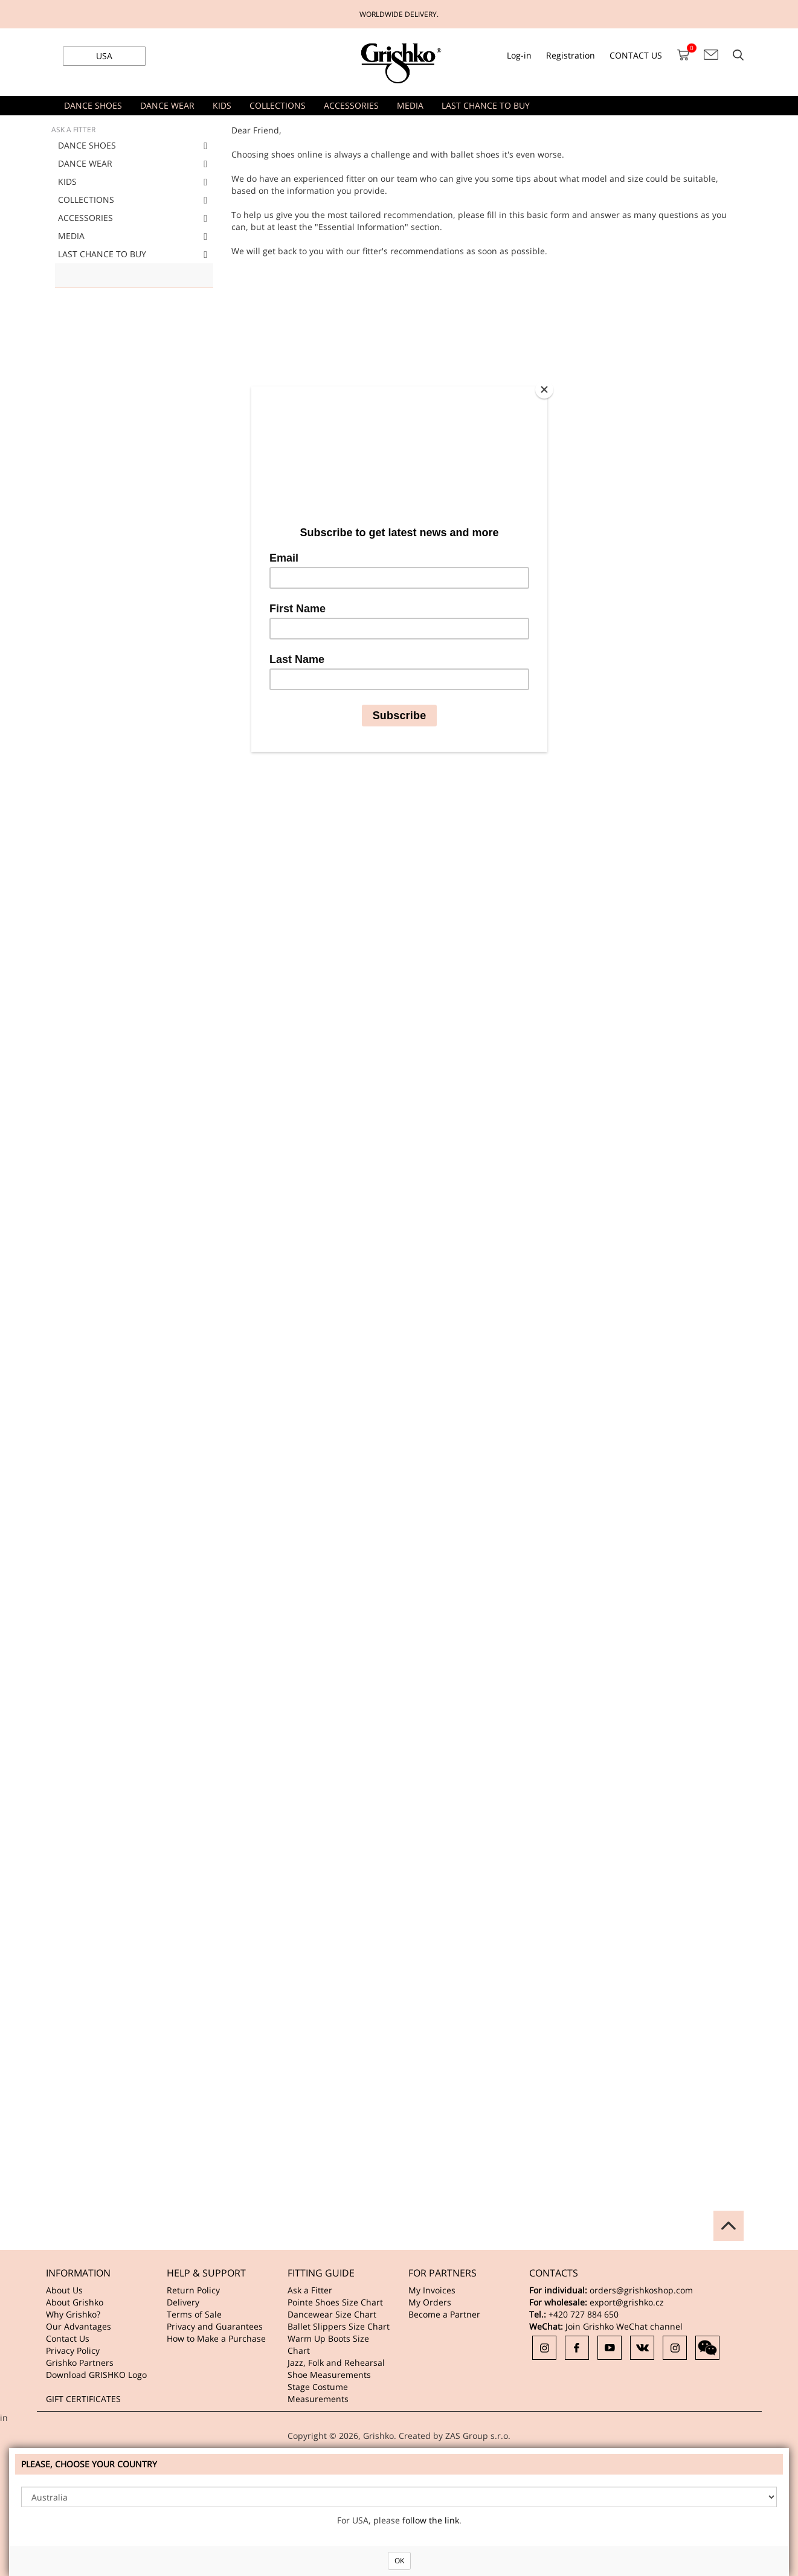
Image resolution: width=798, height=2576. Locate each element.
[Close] (544, 389)
